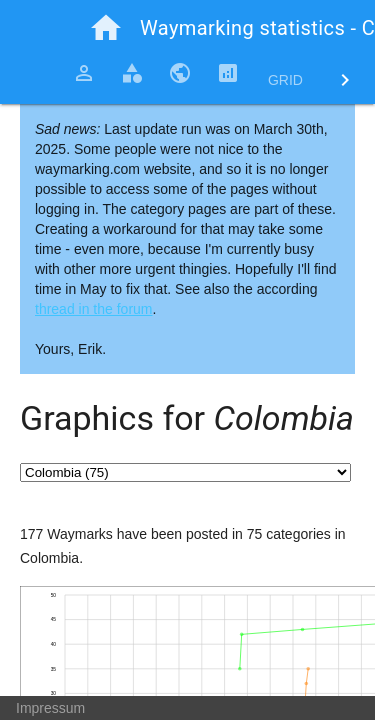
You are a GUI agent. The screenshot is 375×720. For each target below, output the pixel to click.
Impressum (50, 708)
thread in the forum (94, 309)
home (106, 28)
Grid (285, 80)
